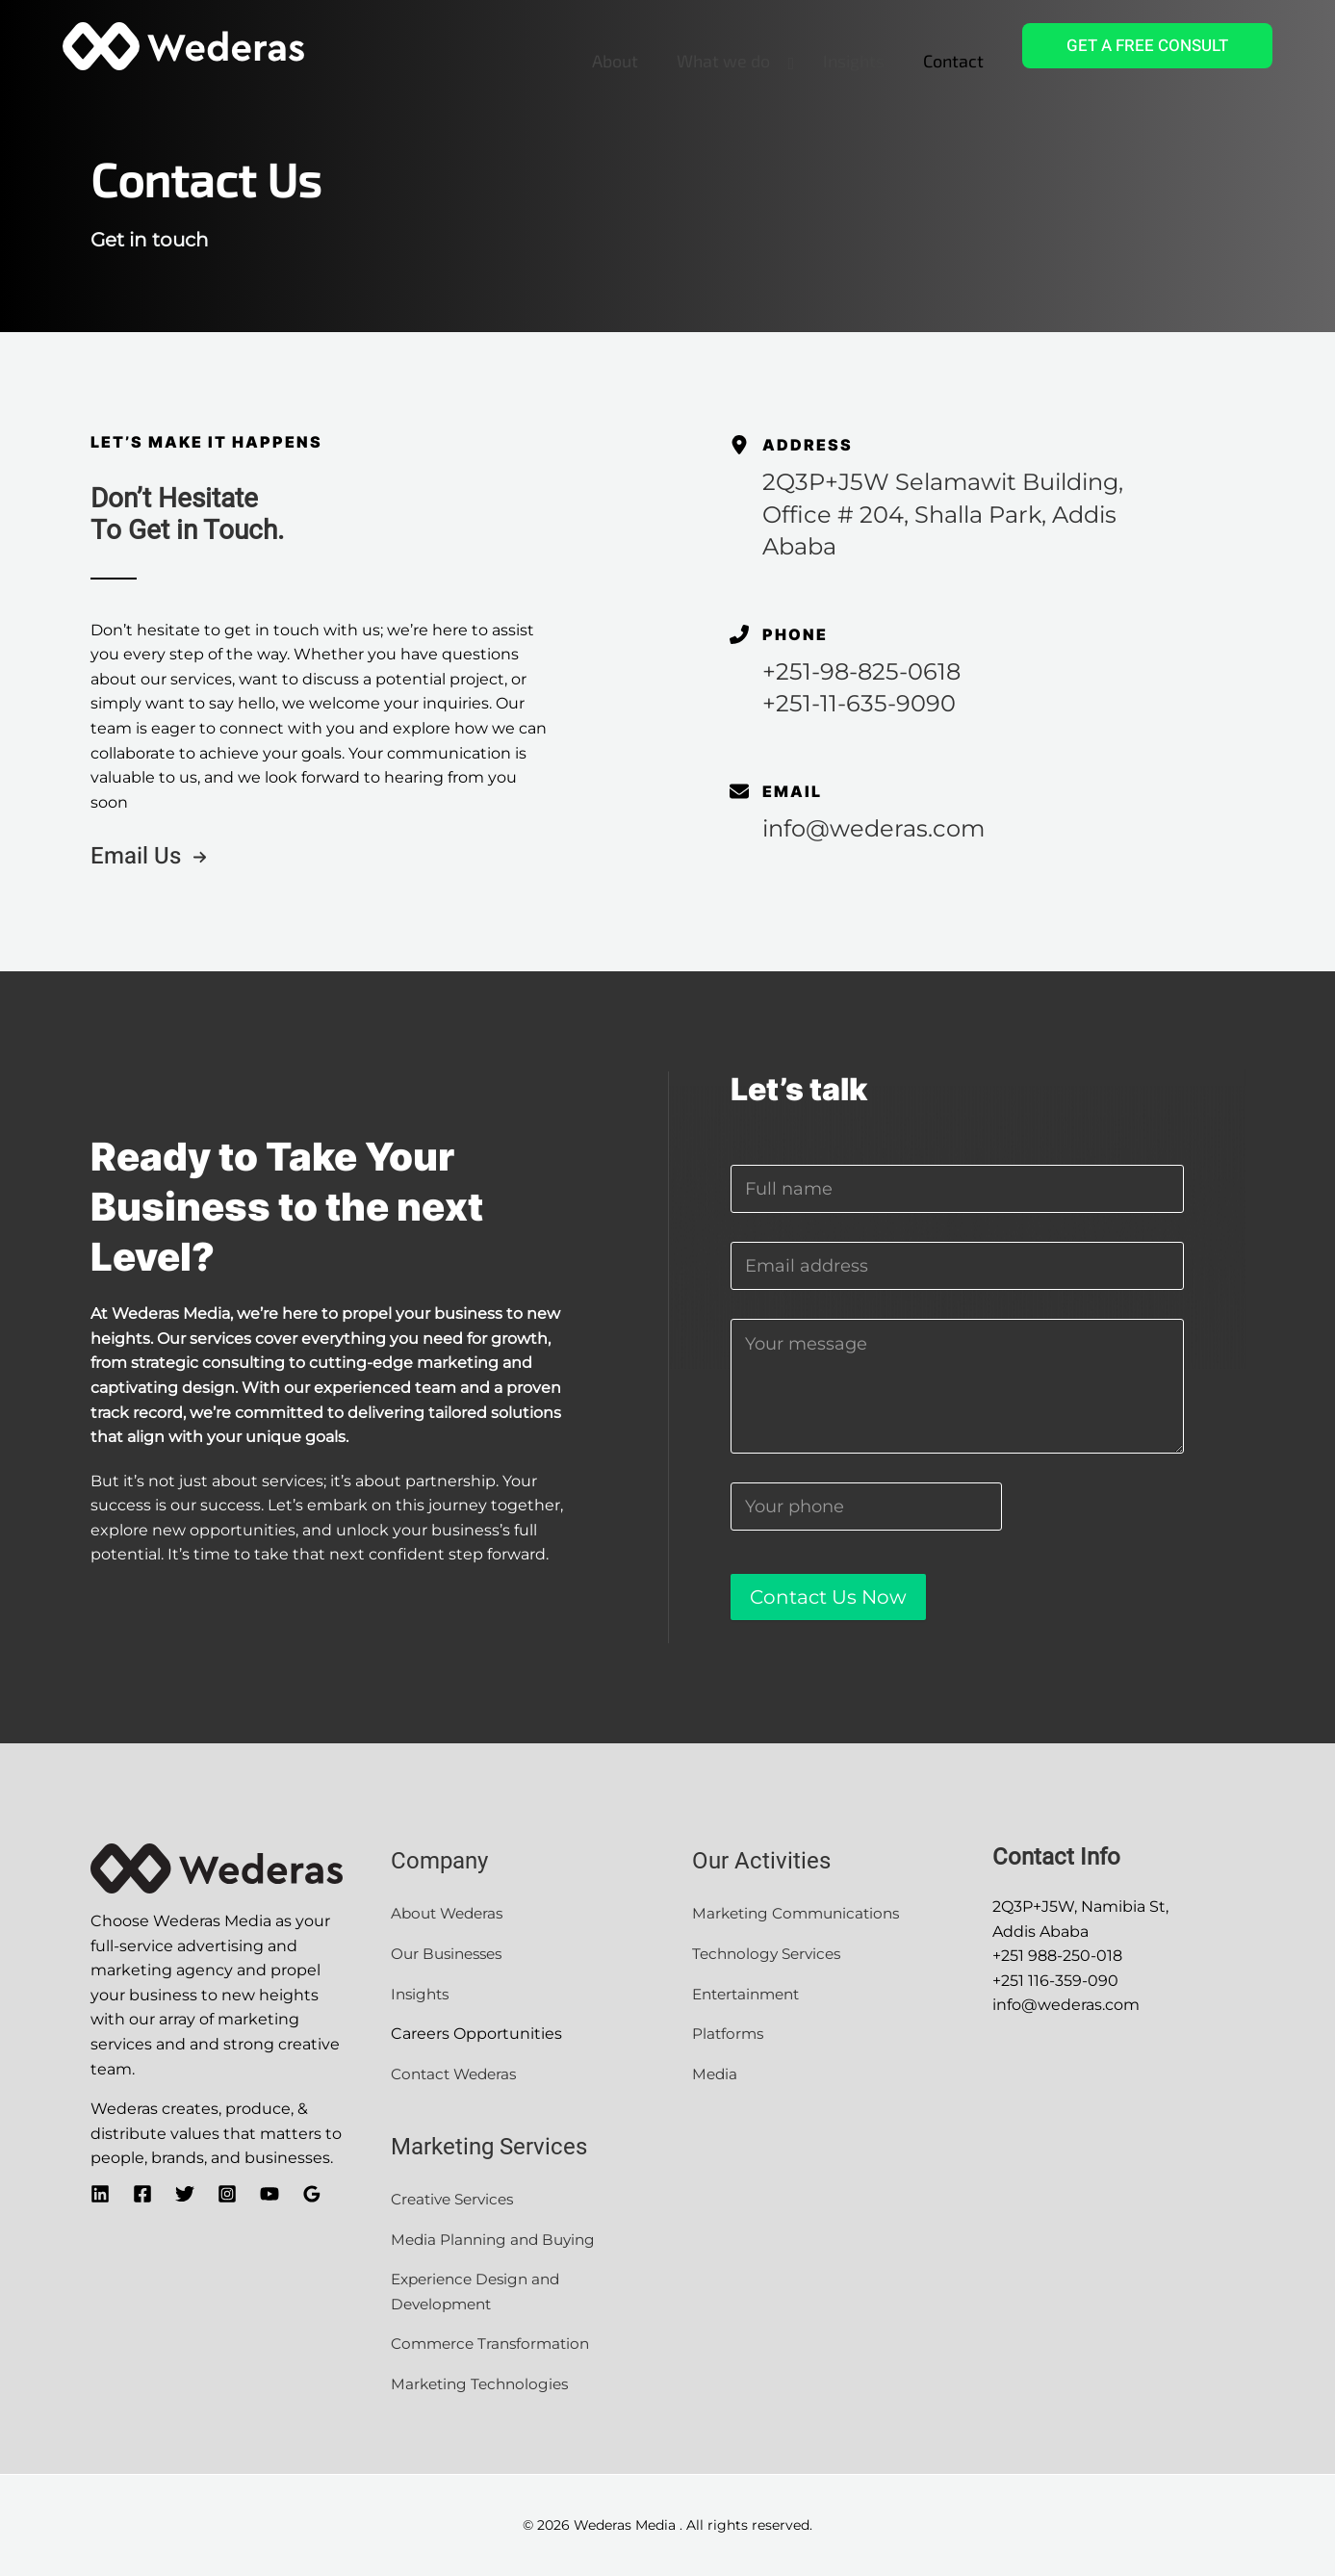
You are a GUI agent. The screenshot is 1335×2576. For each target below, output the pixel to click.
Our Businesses (450, 1954)
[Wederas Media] (183, 45)
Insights (424, 1994)
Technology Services (770, 1954)
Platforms (729, 2033)
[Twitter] (184, 2193)
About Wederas (450, 1913)
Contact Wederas (458, 2074)
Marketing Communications (801, 1913)
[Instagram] (227, 2193)
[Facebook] (142, 2193)
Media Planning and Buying (497, 2239)
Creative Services (457, 2199)
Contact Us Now (828, 1597)
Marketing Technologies (484, 2384)
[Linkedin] (100, 2193)
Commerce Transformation (497, 2343)
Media (715, 2074)
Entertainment (752, 1994)
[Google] (311, 2193)
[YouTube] (269, 2193)
